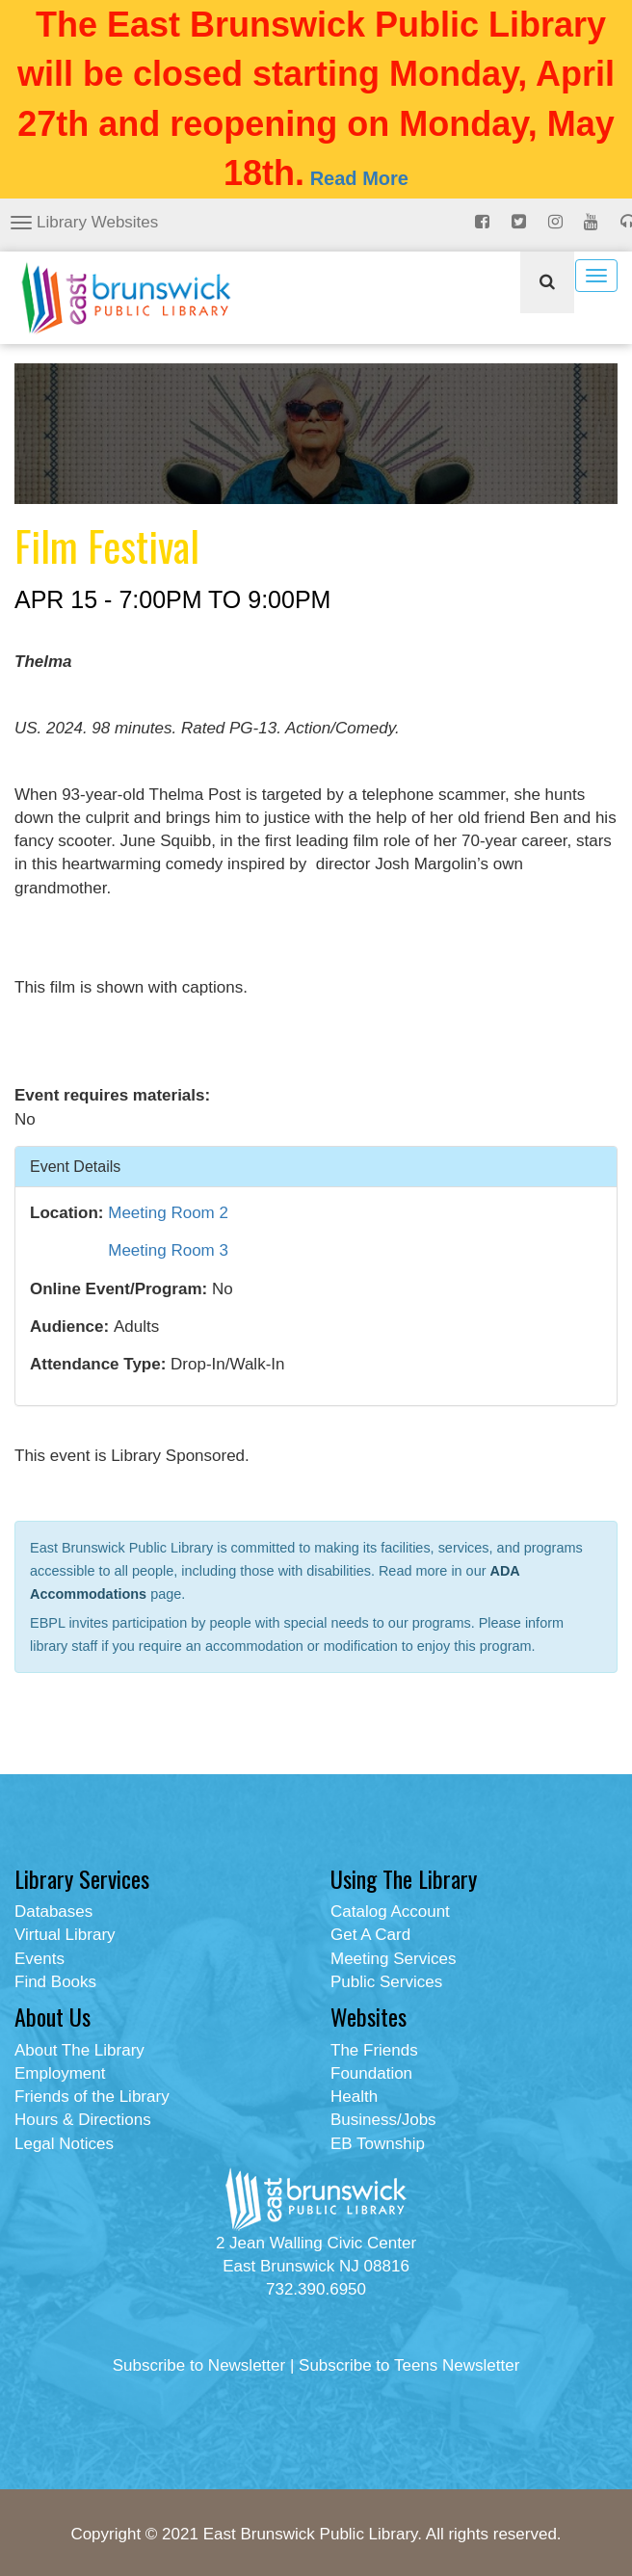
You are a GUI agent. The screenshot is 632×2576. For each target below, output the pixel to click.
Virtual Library (65, 1934)
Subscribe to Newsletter (199, 2365)
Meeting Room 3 (168, 1250)
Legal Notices (64, 2144)
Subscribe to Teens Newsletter (409, 2365)
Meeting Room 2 (168, 1213)
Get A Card (370, 1934)
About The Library (79, 2050)
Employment (59, 2073)
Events (39, 1959)
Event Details (75, 1165)
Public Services (386, 1982)
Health (354, 2096)
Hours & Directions (82, 2120)
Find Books (55, 1982)
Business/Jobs (383, 2120)
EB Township (377, 2144)
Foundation (371, 2073)
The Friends (374, 2050)
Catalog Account (390, 1911)
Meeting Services (393, 1959)
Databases (53, 1911)
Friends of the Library (92, 2096)
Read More (359, 178)
